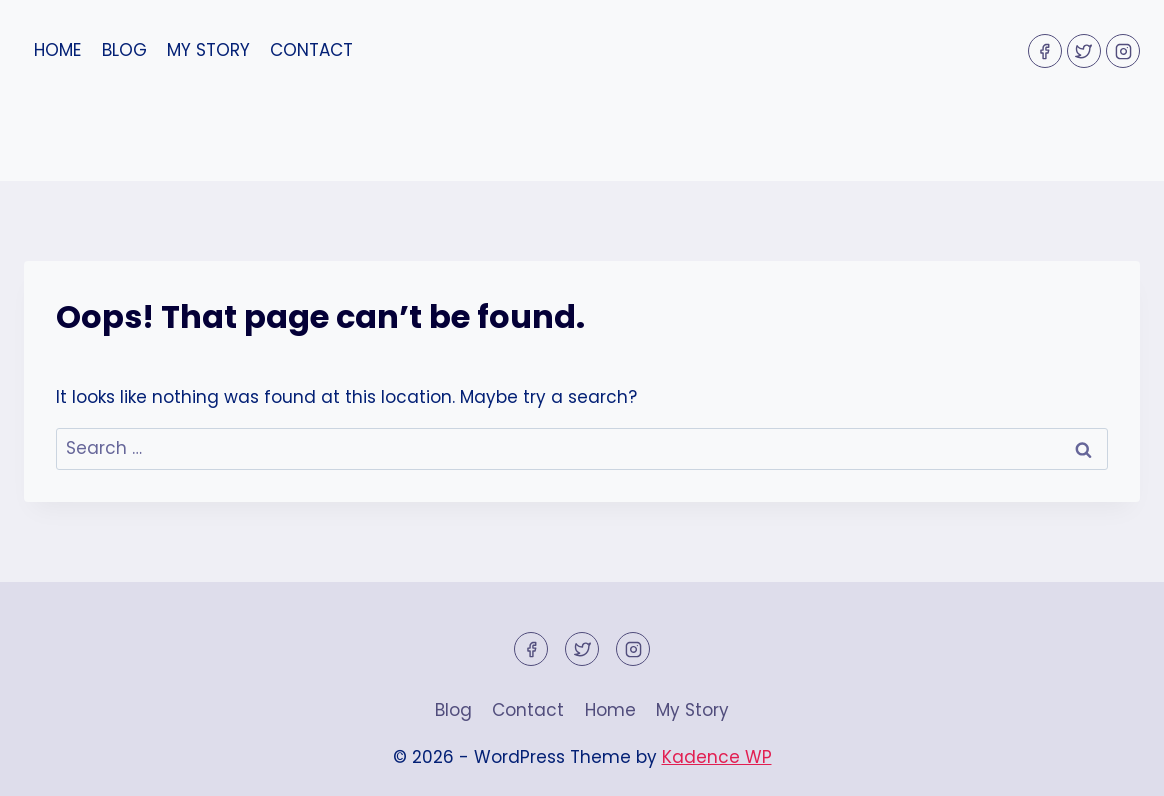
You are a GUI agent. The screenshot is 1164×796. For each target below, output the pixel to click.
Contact (311, 50)
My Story (208, 50)
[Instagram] (1123, 51)
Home (57, 50)
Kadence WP (717, 757)
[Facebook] (1045, 51)
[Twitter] (1084, 51)
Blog (124, 50)
